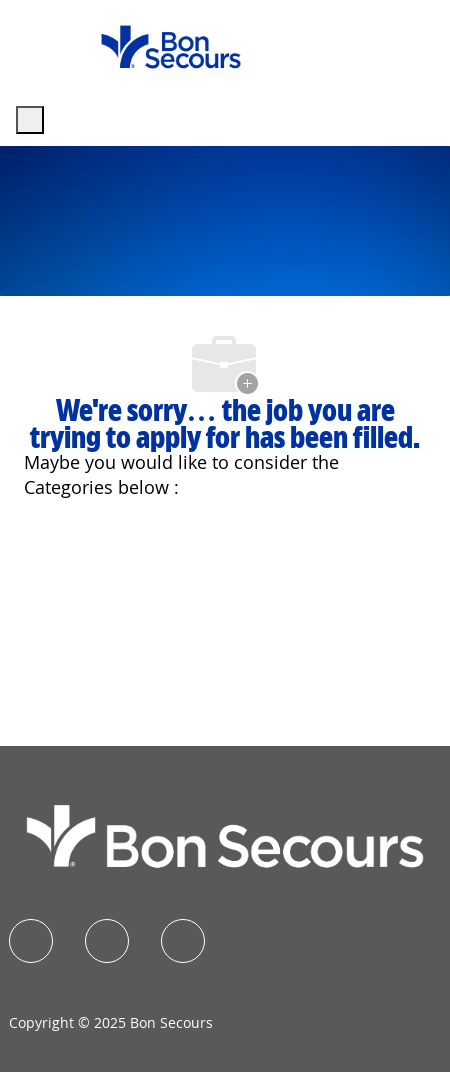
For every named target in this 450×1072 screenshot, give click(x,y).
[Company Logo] (171, 45)
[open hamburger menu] (30, 120)
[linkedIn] (107, 941)
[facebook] (31, 941)
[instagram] (183, 941)
